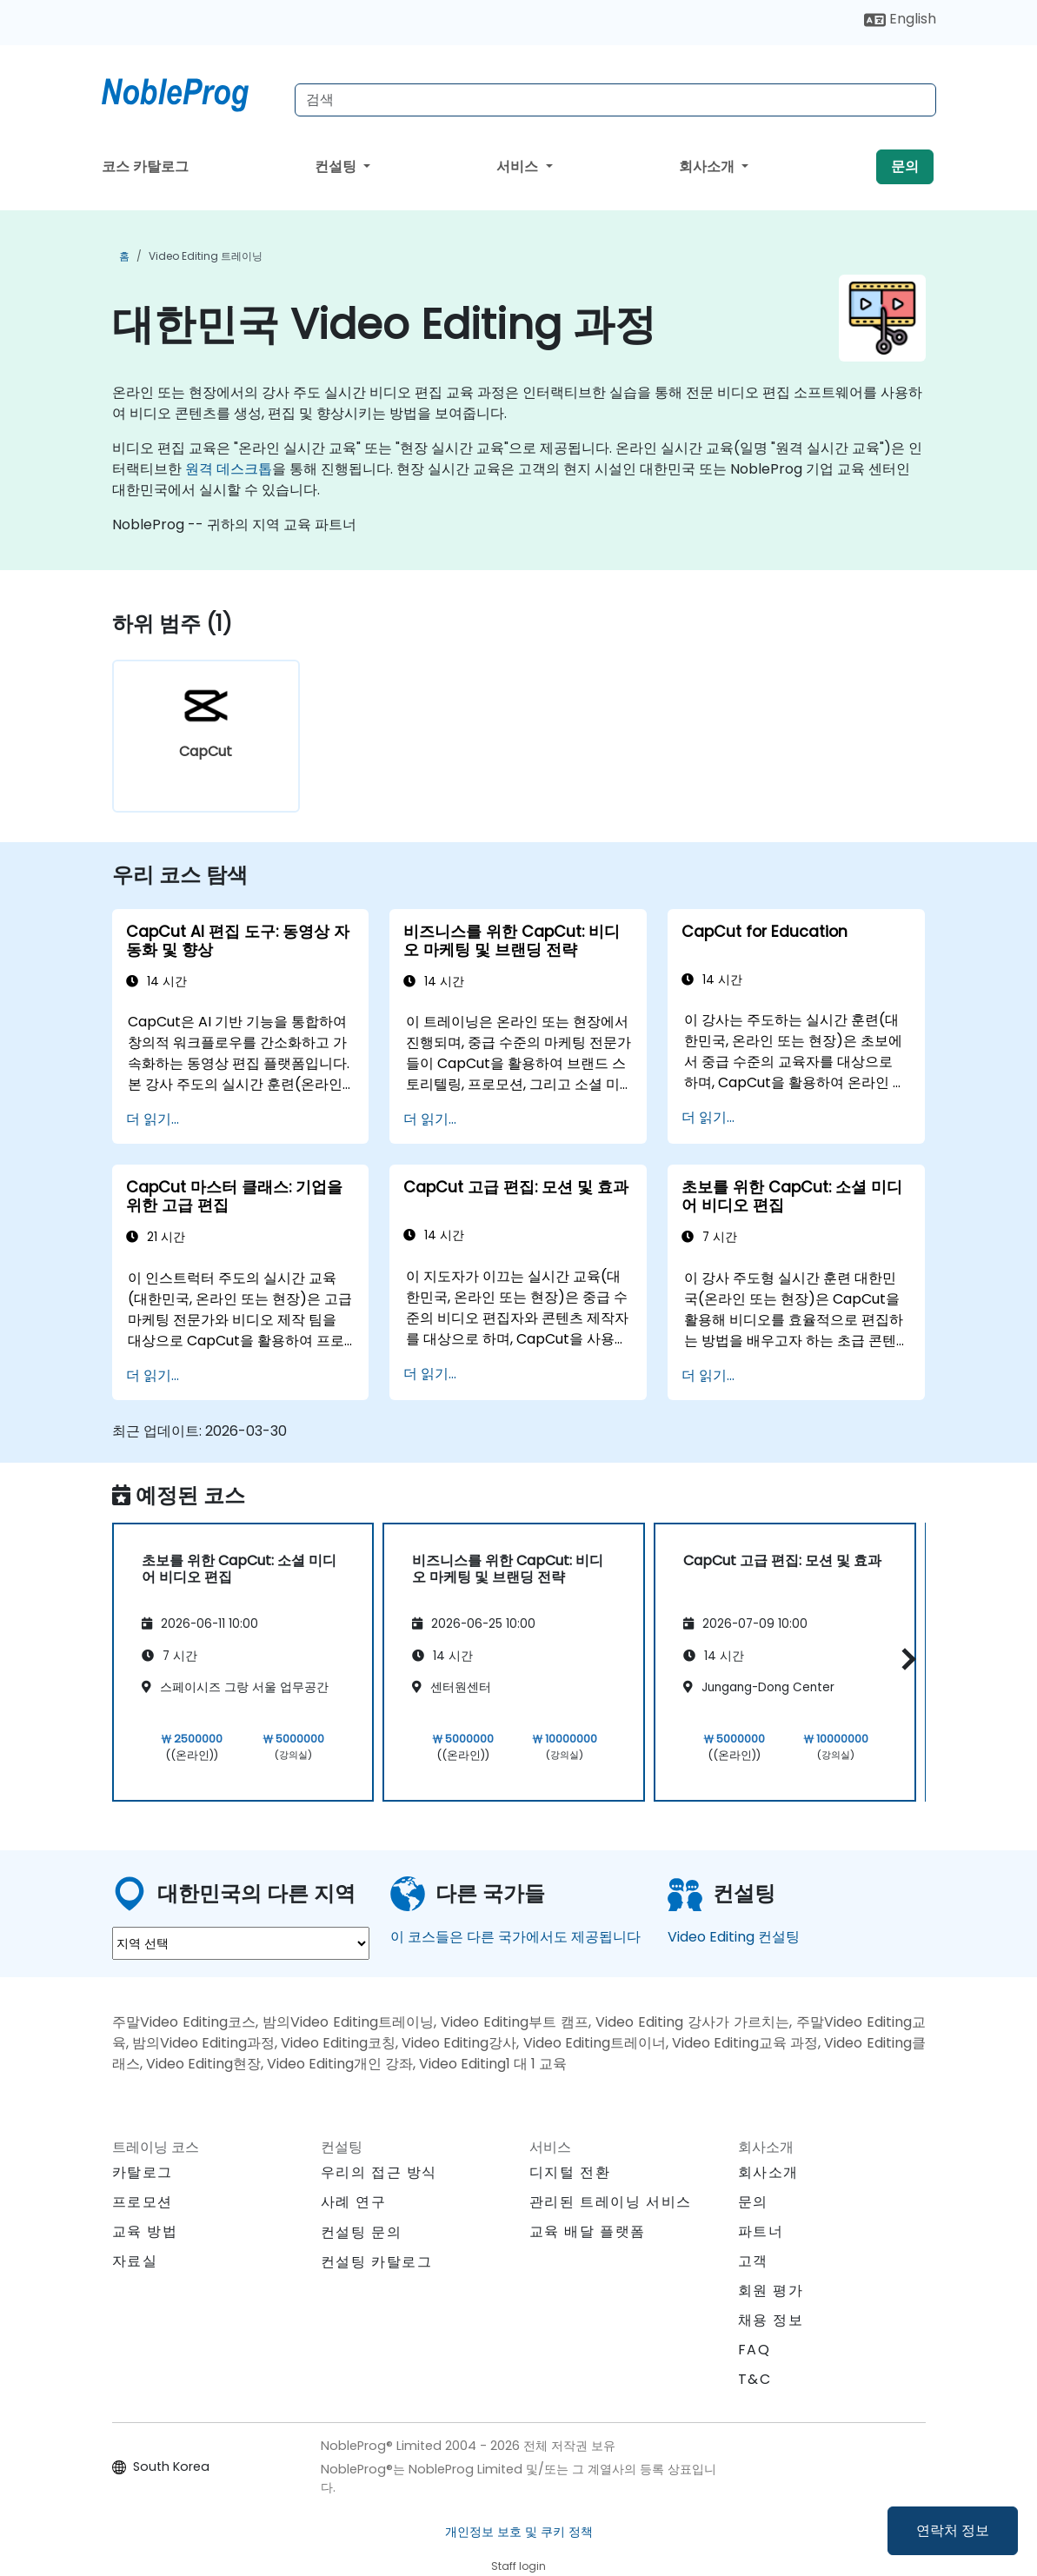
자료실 (135, 2261)
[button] (904, 1659)
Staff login (518, 2566)
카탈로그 (142, 2172)
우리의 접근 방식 (379, 2172)
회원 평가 (771, 2290)
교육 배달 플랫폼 (587, 2231)
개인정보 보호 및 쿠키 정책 (519, 2531)
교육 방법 (145, 2231)
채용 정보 (771, 2320)
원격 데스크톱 (228, 469)
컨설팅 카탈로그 (377, 2262)
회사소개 (708, 166)
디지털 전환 (570, 2172)
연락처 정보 (952, 2530)
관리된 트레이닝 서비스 (610, 2202)
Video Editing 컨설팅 (734, 1937)
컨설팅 (337, 166)
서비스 (519, 166)
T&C (755, 2379)
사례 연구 (354, 2202)
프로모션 (142, 2202)
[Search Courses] (615, 99)
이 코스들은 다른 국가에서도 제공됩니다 (515, 1937)
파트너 (761, 2231)
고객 (753, 2261)
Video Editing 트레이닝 (206, 256)
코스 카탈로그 (145, 166)
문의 (905, 166)
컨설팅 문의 (361, 2233)
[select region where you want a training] (240, 1943)
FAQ (754, 2350)
